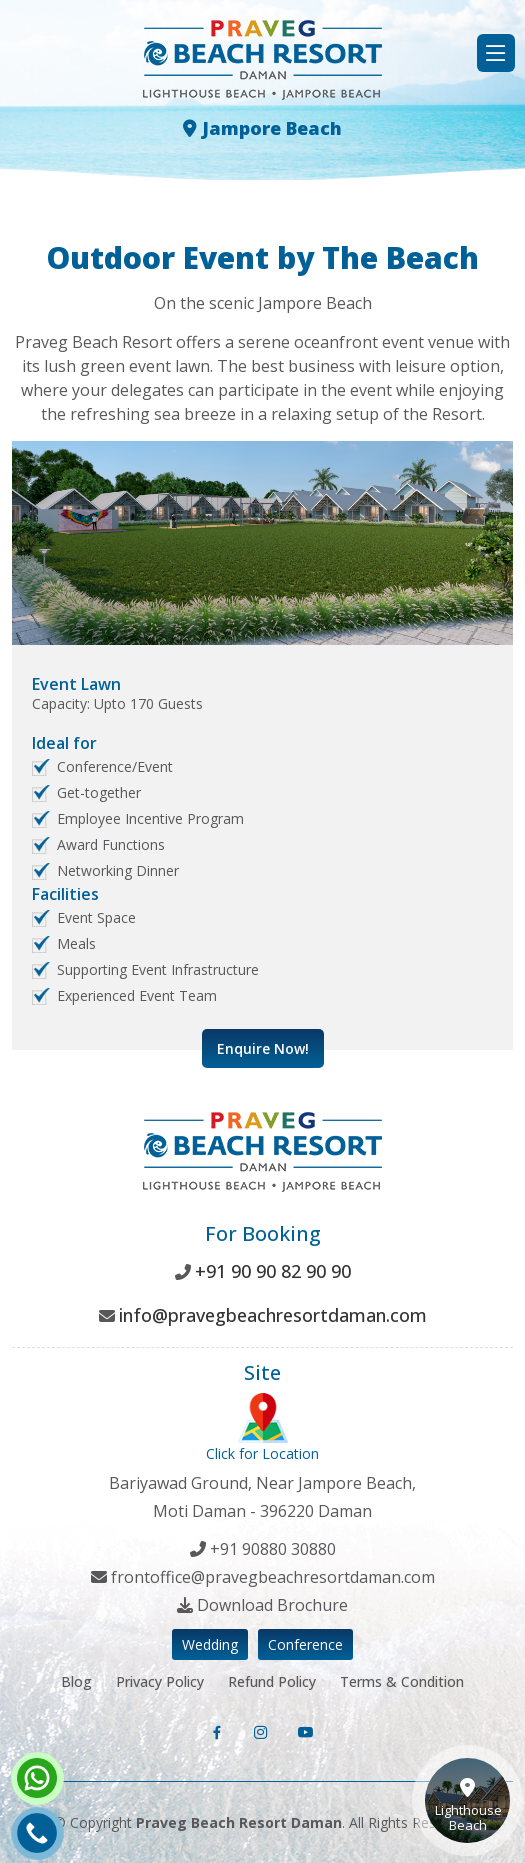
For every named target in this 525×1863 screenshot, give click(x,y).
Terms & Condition (402, 1681)
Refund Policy (272, 1681)
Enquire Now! (263, 1048)
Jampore (262, 128)
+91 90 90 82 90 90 (273, 1271)
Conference (305, 1644)
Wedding (210, 1644)
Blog (76, 1681)
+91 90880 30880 (273, 1549)
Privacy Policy (160, 1681)
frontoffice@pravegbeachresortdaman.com (273, 1577)
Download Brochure (272, 1605)
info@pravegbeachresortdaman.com (273, 1315)
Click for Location (262, 1428)
